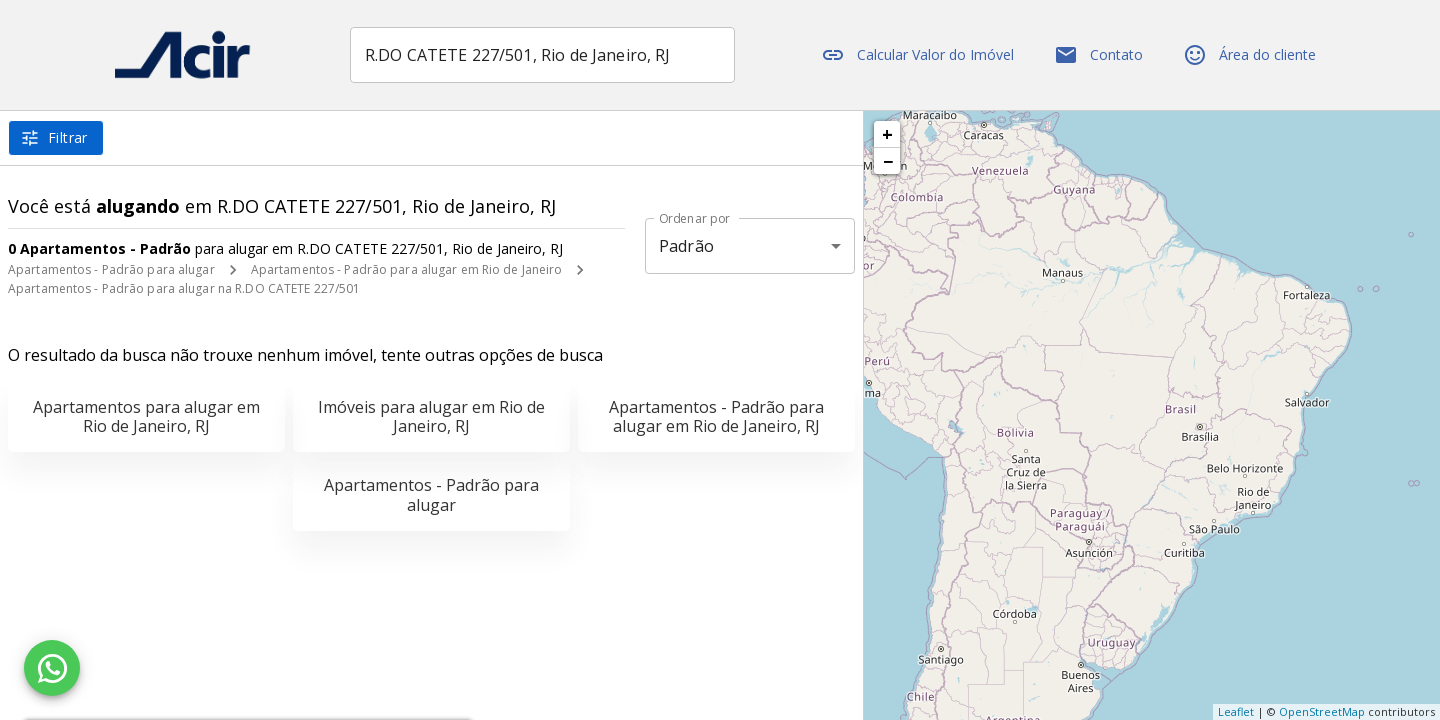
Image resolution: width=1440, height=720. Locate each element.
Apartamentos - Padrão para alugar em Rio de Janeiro (407, 269)
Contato (1098, 55)
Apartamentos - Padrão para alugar (111, 269)
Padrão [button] (686, 246)
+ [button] (887, 134)
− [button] (888, 161)
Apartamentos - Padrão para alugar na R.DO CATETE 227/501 (184, 288)
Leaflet (1236, 711)
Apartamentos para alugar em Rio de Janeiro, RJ (146, 416)
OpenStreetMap (1322, 711)
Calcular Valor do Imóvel (917, 55)
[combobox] (542, 55)
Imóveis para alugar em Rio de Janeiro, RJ (431, 416)
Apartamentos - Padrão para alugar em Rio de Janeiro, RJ (716, 416)
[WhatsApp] (52, 668)
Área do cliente (1249, 55)
